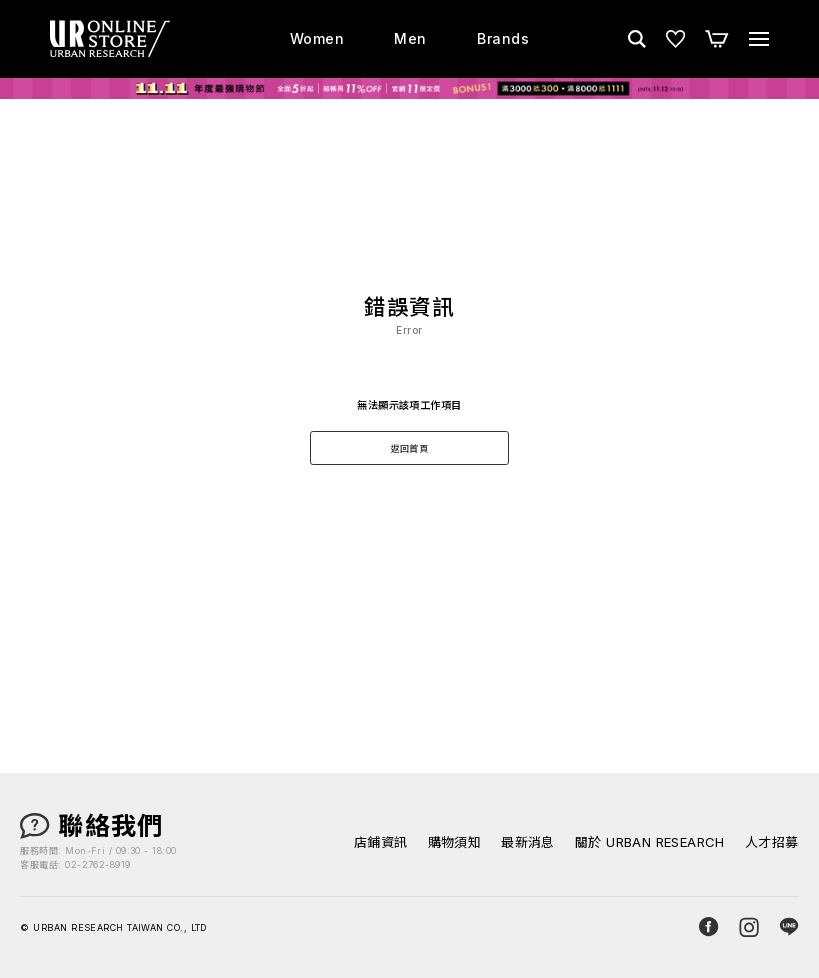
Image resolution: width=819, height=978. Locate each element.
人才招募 (772, 842)
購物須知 (455, 842)
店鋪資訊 (381, 842)
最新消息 (528, 842)
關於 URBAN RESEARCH (650, 842)
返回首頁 (410, 448)
